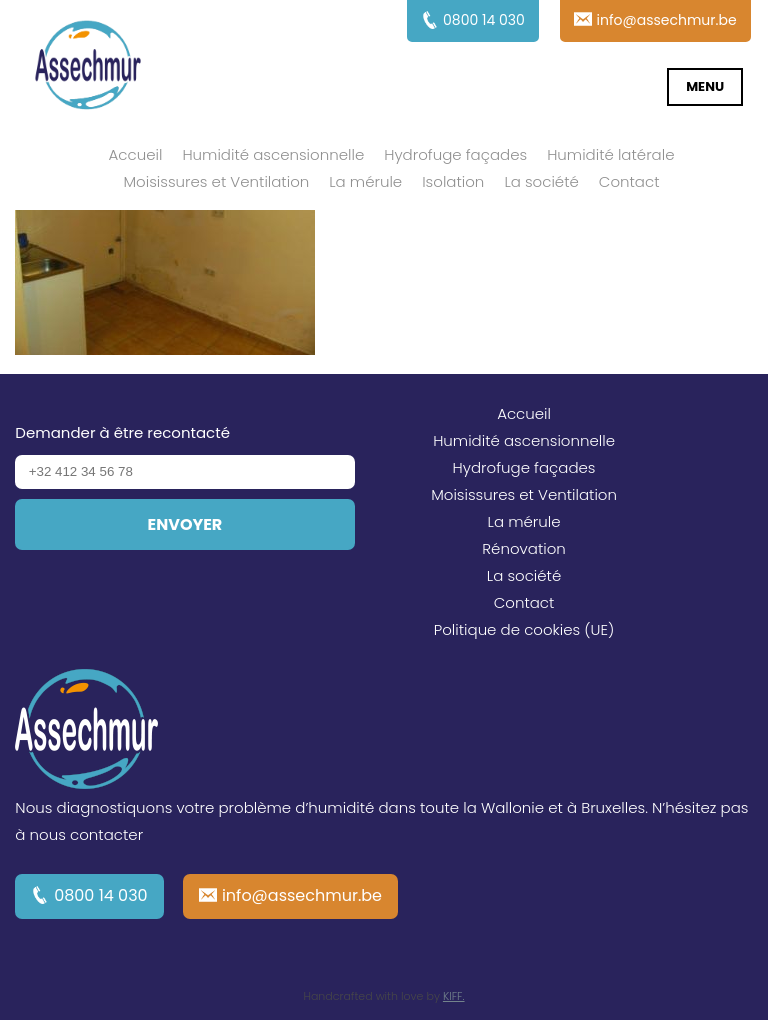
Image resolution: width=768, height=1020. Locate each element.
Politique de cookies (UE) (524, 629)
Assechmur (88, 68)
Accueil (136, 154)
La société (541, 181)
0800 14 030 (101, 895)
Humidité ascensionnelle (273, 154)
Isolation (453, 181)
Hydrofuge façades (455, 154)
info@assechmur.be (302, 895)
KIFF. (454, 996)
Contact (629, 181)
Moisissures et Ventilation (216, 181)
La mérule (365, 181)
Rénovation (524, 548)
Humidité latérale (610, 154)
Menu (705, 86)
